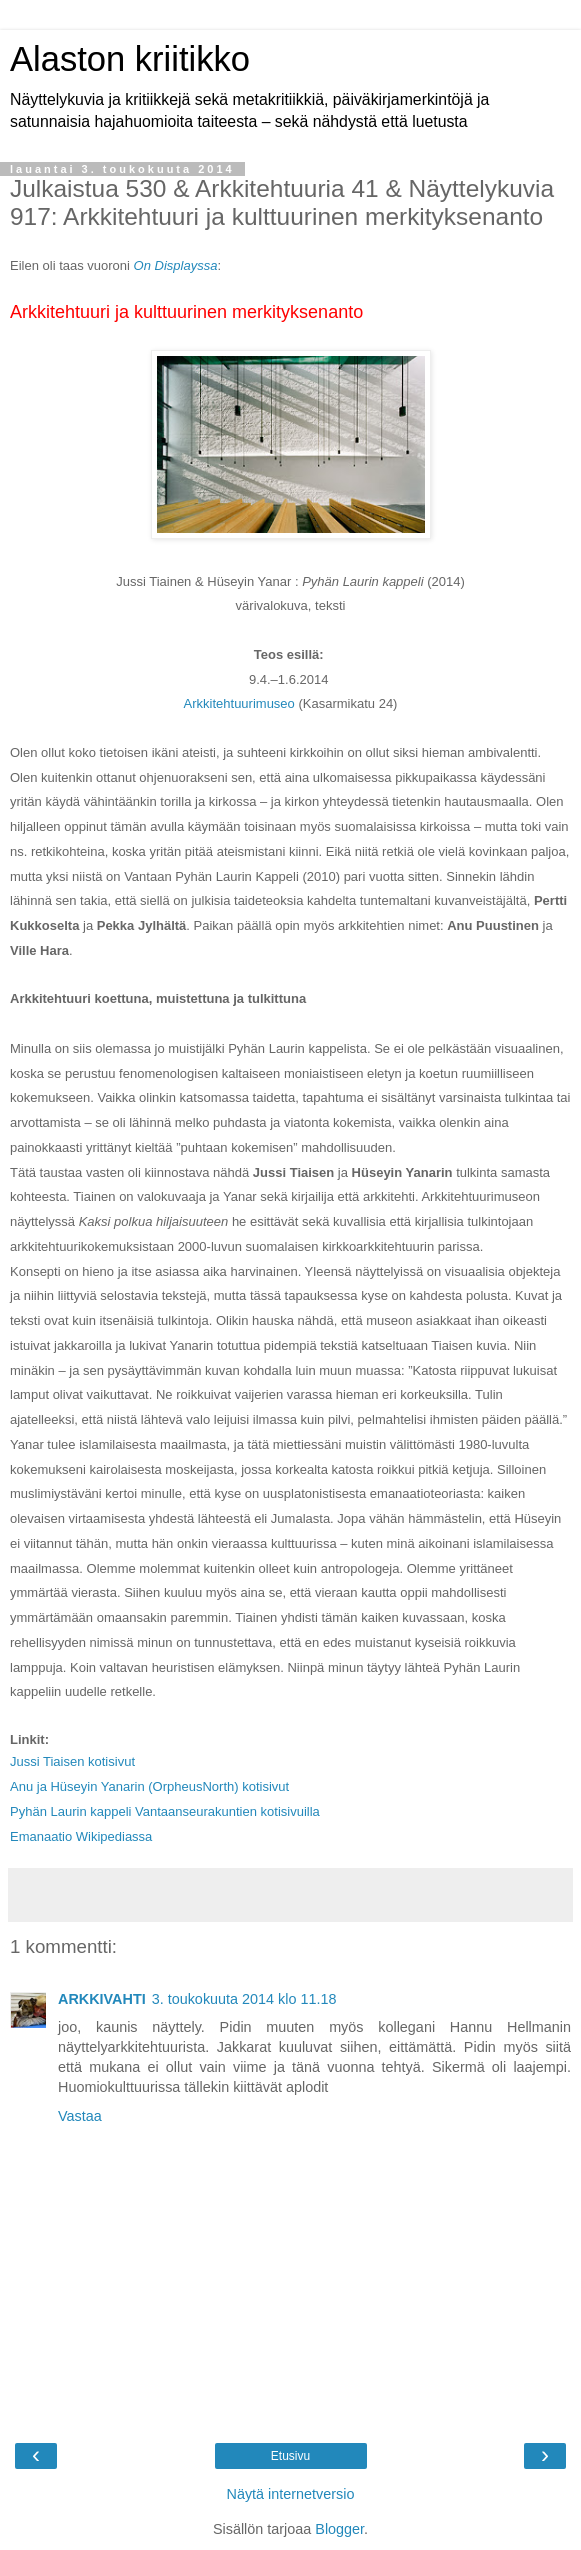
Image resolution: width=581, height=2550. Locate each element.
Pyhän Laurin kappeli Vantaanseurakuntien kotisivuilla (165, 1811)
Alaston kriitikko (130, 59)
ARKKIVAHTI (102, 1999)
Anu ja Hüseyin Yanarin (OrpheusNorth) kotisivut (149, 1786)
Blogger (339, 2529)
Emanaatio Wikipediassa (81, 1836)
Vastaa (80, 2116)
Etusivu (290, 2456)
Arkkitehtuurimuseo (239, 703)
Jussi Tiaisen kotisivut (72, 1761)
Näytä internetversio (291, 2494)
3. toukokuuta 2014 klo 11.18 (244, 1999)
